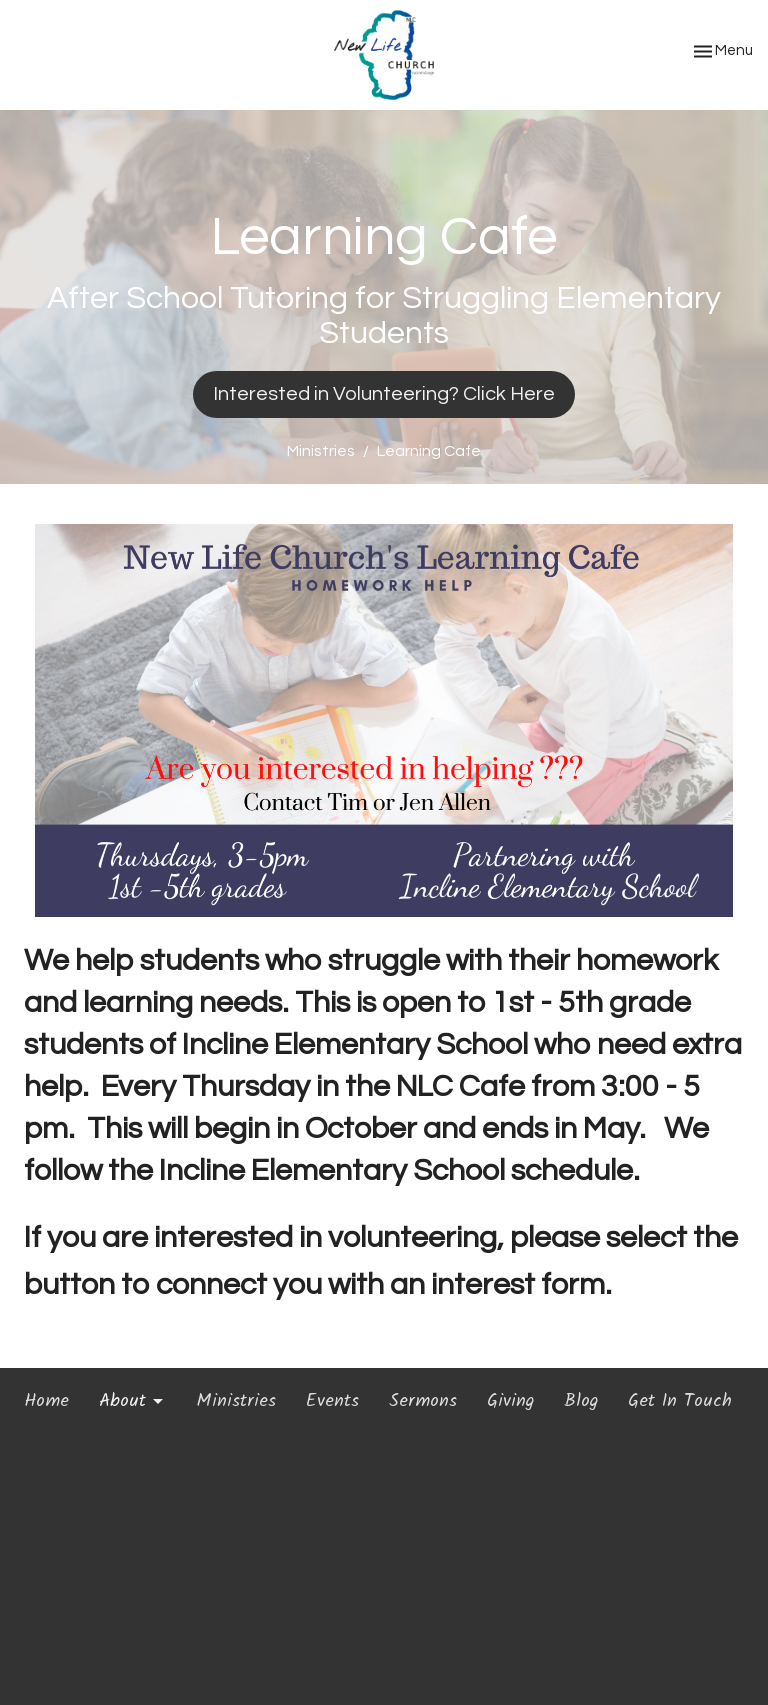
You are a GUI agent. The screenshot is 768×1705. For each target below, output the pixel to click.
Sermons (423, 1402)
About (132, 1402)
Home (46, 1402)
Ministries (321, 451)
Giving (510, 1402)
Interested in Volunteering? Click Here (384, 394)
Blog (581, 1402)
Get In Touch (680, 1402)
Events (332, 1402)
